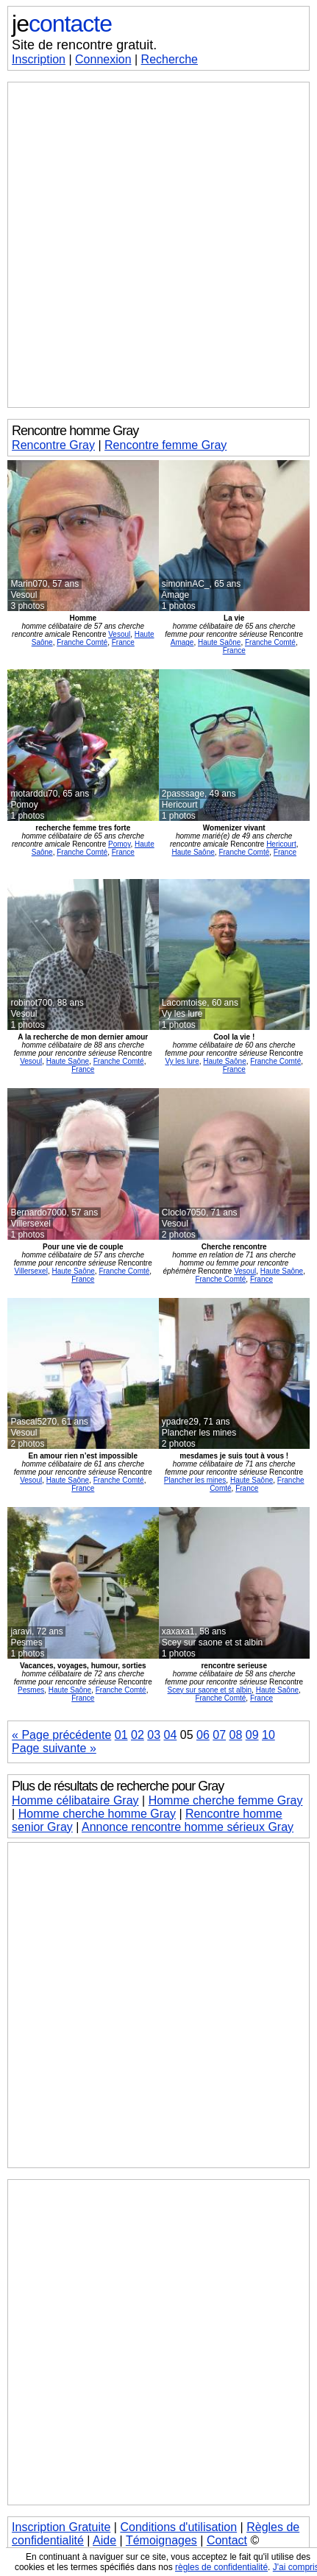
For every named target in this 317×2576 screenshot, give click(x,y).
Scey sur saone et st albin (210, 1690)
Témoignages (161, 2540)
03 (153, 1735)
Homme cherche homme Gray (97, 1813)
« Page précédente (61, 1735)
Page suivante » (54, 1748)
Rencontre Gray (53, 445)
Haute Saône (219, 642)
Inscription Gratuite (61, 2527)
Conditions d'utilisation (178, 2527)
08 (235, 1735)
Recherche (169, 59)
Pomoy (119, 844)
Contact (227, 2540)
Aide (104, 2540)
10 (268, 1735)
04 (170, 1735)
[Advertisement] (158, 244)
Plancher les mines (195, 1480)
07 (219, 1735)
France (123, 642)
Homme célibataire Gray (75, 1800)
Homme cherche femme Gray (226, 1800)
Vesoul (119, 634)
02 (137, 1735)
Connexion (103, 59)
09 (252, 1735)
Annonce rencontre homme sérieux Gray (187, 1827)
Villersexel (30, 1271)
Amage (182, 642)
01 (121, 1735)
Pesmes (31, 1690)
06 (203, 1735)
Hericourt (281, 844)
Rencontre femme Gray (165, 445)
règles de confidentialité (221, 2567)
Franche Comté (82, 642)
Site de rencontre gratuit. (84, 45)
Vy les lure (182, 1061)
